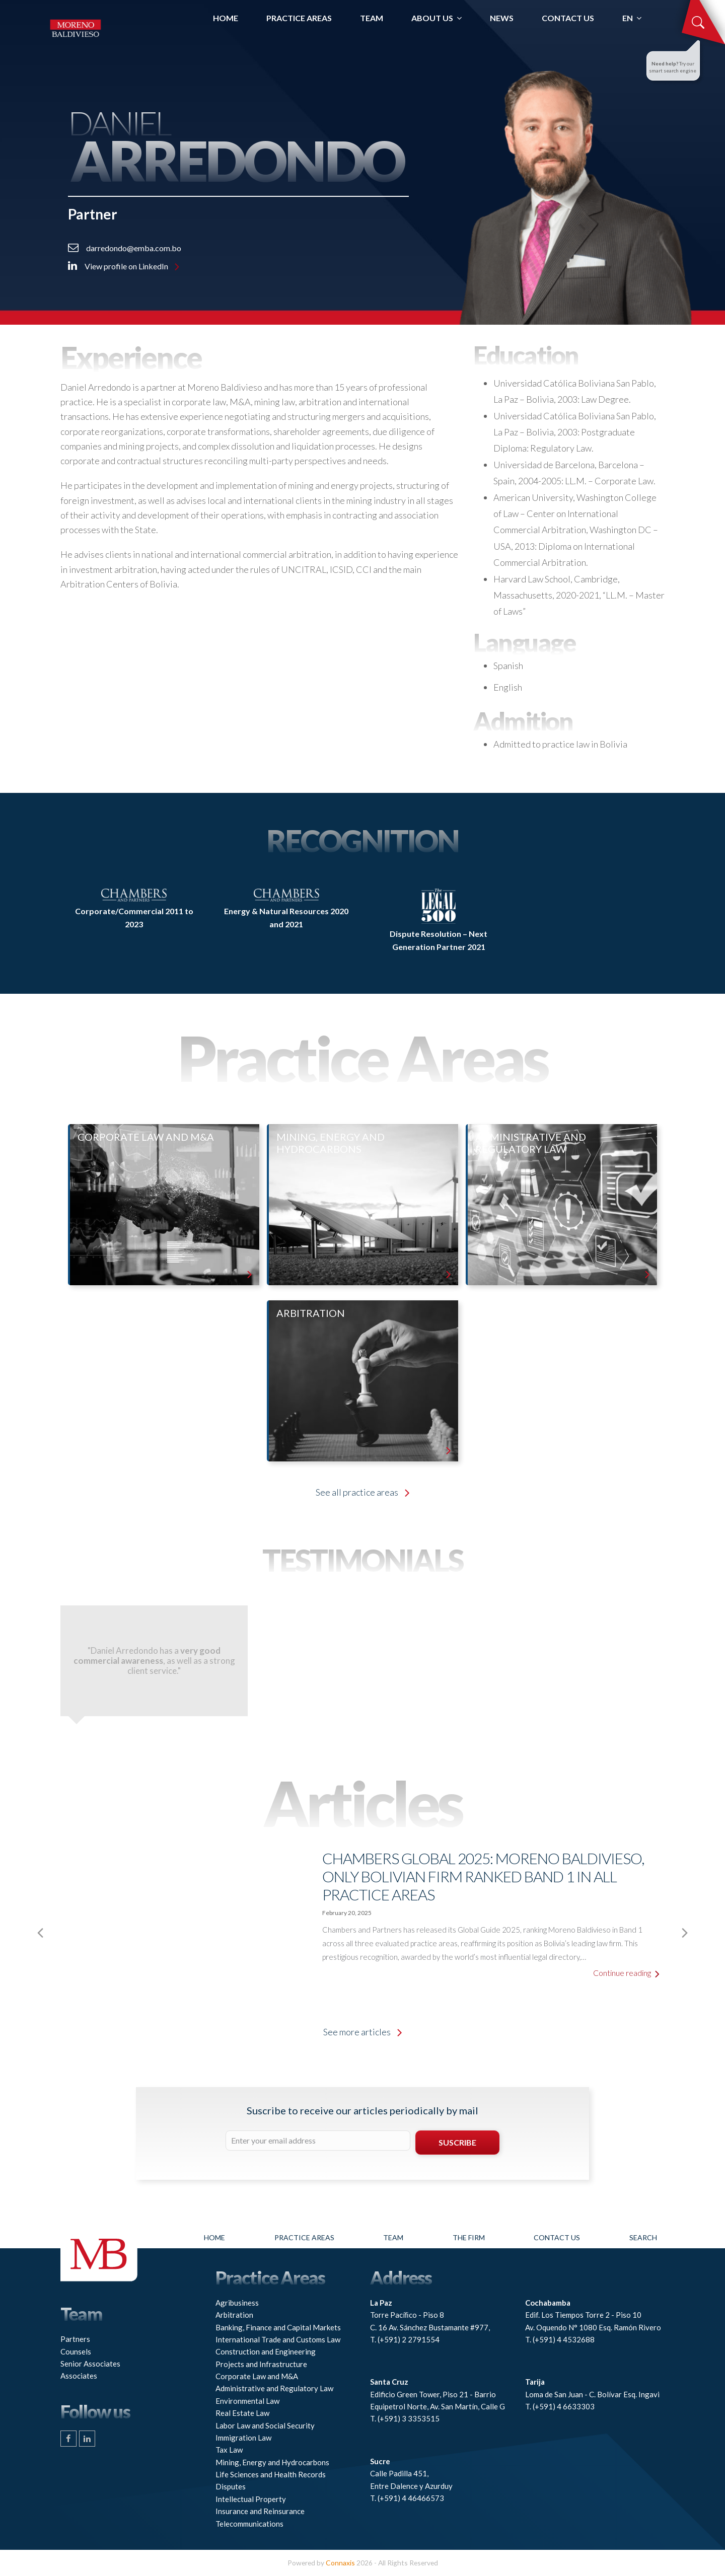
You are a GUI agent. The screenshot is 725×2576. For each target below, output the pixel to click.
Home (214, 2237)
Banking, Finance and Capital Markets (278, 2327)
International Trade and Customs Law (277, 2339)
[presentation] (40, 1933)
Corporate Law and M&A (256, 2376)
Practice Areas (304, 2237)
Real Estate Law (242, 2412)
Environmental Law (247, 2400)
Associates (78, 2375)
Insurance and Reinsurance (260, 2511)
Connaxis (340, 2562)
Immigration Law (243, 2437)
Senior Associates (90, 2363)
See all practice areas (362, 1492)
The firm (469, 2237)
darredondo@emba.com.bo (124, 248)
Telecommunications (249, 2523)
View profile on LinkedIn (123, 266)
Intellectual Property (250, 2499)
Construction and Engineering (265, 2351)
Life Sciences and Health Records (270, 2474)
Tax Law (229, 2449)
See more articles (362, 2031)
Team (393, 2237)
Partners (75, 2338)
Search (643, 2237)
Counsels (75, 2351)
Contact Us (557, 2237)
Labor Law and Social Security (265, 2425)
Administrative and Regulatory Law (274, 2388)
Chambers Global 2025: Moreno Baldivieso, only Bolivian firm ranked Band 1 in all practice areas (483, 1876)
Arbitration (234, 2314)
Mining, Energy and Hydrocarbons (272, 2462)
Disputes (230, 2486)
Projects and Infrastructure (261, 2364)
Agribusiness (237, 2302)
